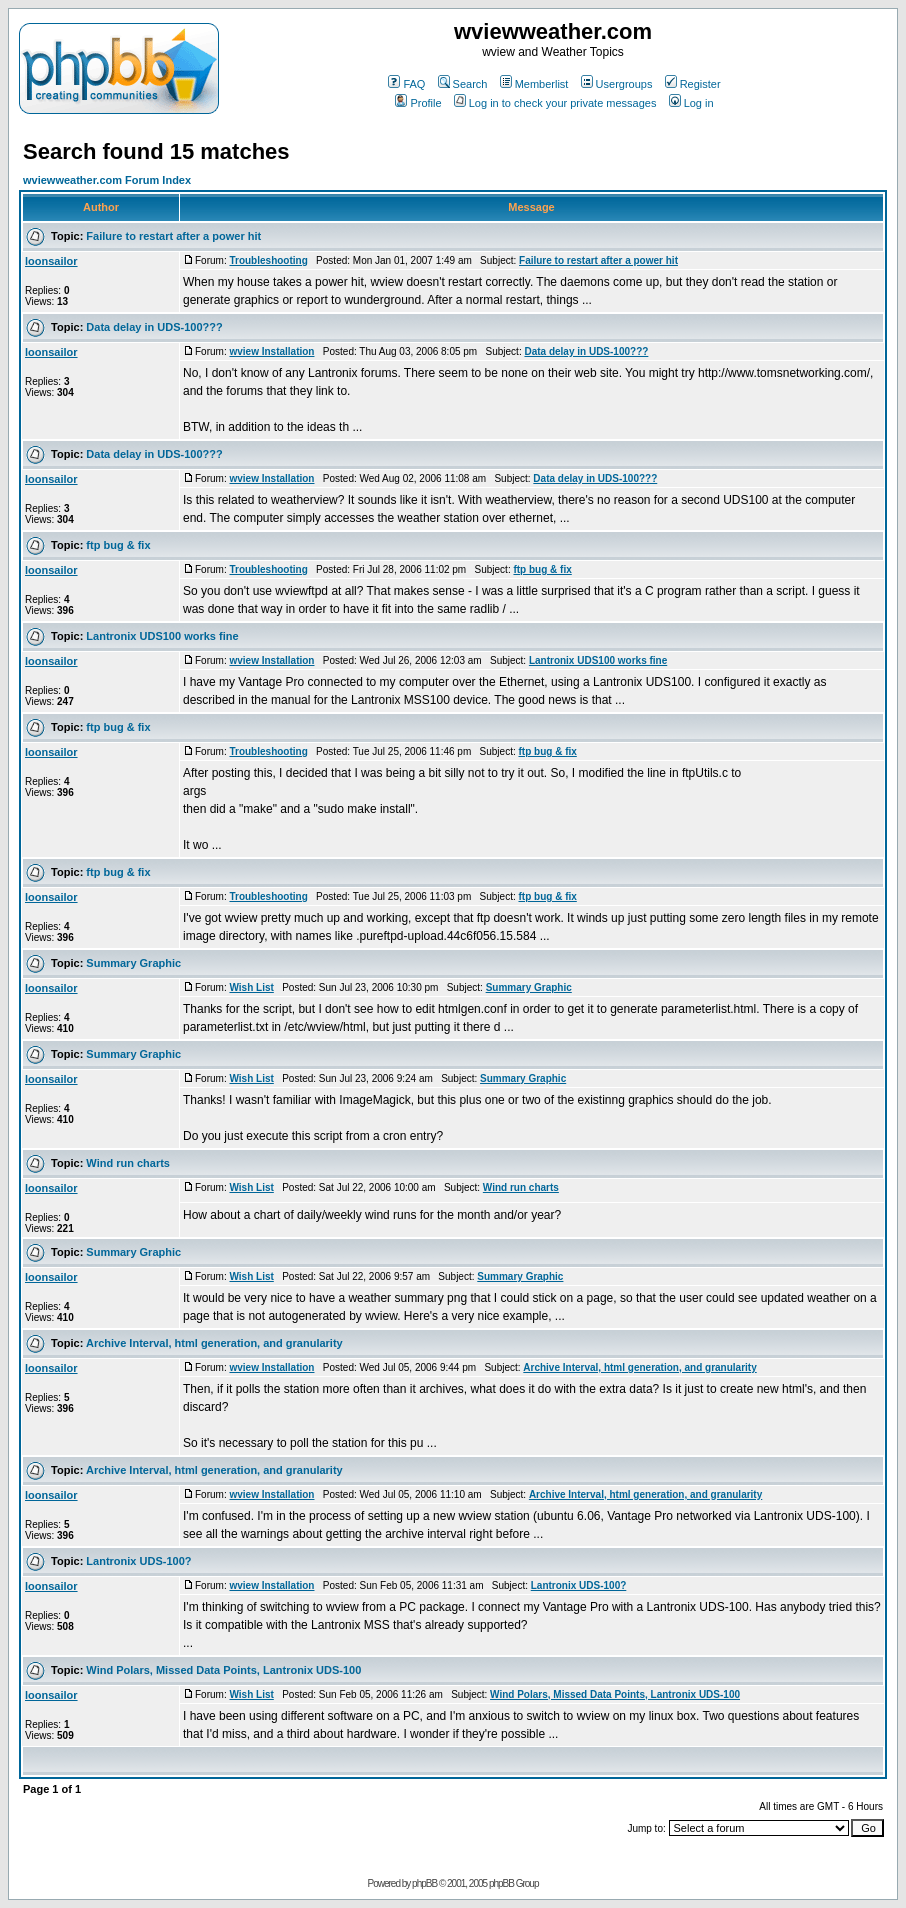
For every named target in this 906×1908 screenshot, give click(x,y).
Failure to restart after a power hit (173, 236)
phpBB (424, 1883)
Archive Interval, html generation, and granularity (214, 1343)
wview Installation (271, 351)
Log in (691, 103)
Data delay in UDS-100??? (154, 327)
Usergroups (617, 84)
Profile (418, 103)
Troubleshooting (268, 260)
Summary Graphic (133, 963)
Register (693, 84)
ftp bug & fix (118, 545)
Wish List (251, 987)
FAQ (406, 84)
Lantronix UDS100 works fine (162, 636)
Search (463, 84)
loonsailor (51, 261)
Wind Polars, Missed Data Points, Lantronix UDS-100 (223, 1670)
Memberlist (534, 84)
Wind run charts (128, 1163)
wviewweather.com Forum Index (107, 180)
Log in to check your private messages (555, 103)
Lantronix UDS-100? (138, 1561)
